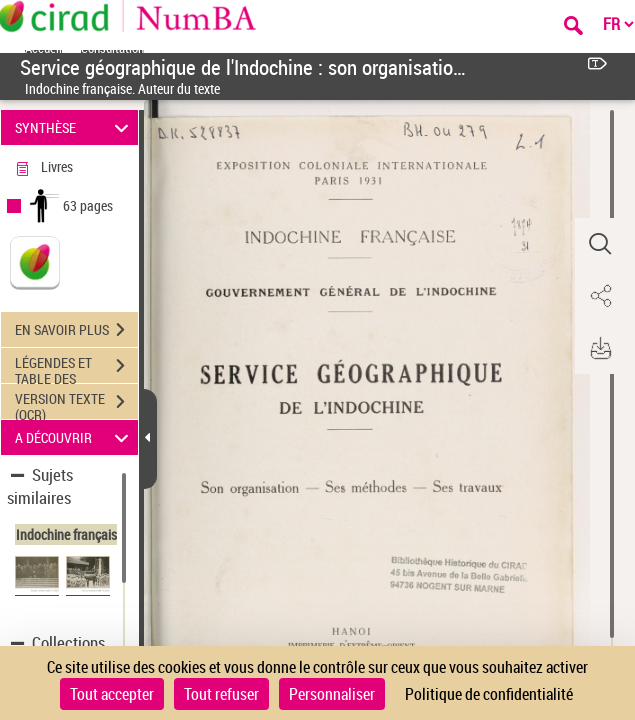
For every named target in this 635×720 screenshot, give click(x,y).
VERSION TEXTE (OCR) (76, 404)
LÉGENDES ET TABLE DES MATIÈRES (76, 368)
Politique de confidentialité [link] (489, 694)
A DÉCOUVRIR (74, 437)
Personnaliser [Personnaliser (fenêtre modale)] (332, 694)
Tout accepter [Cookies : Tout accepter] (112, 694)
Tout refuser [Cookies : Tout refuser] (221, 694)
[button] (600, 244)
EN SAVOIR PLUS (76, 330)
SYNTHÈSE (74, 127)
